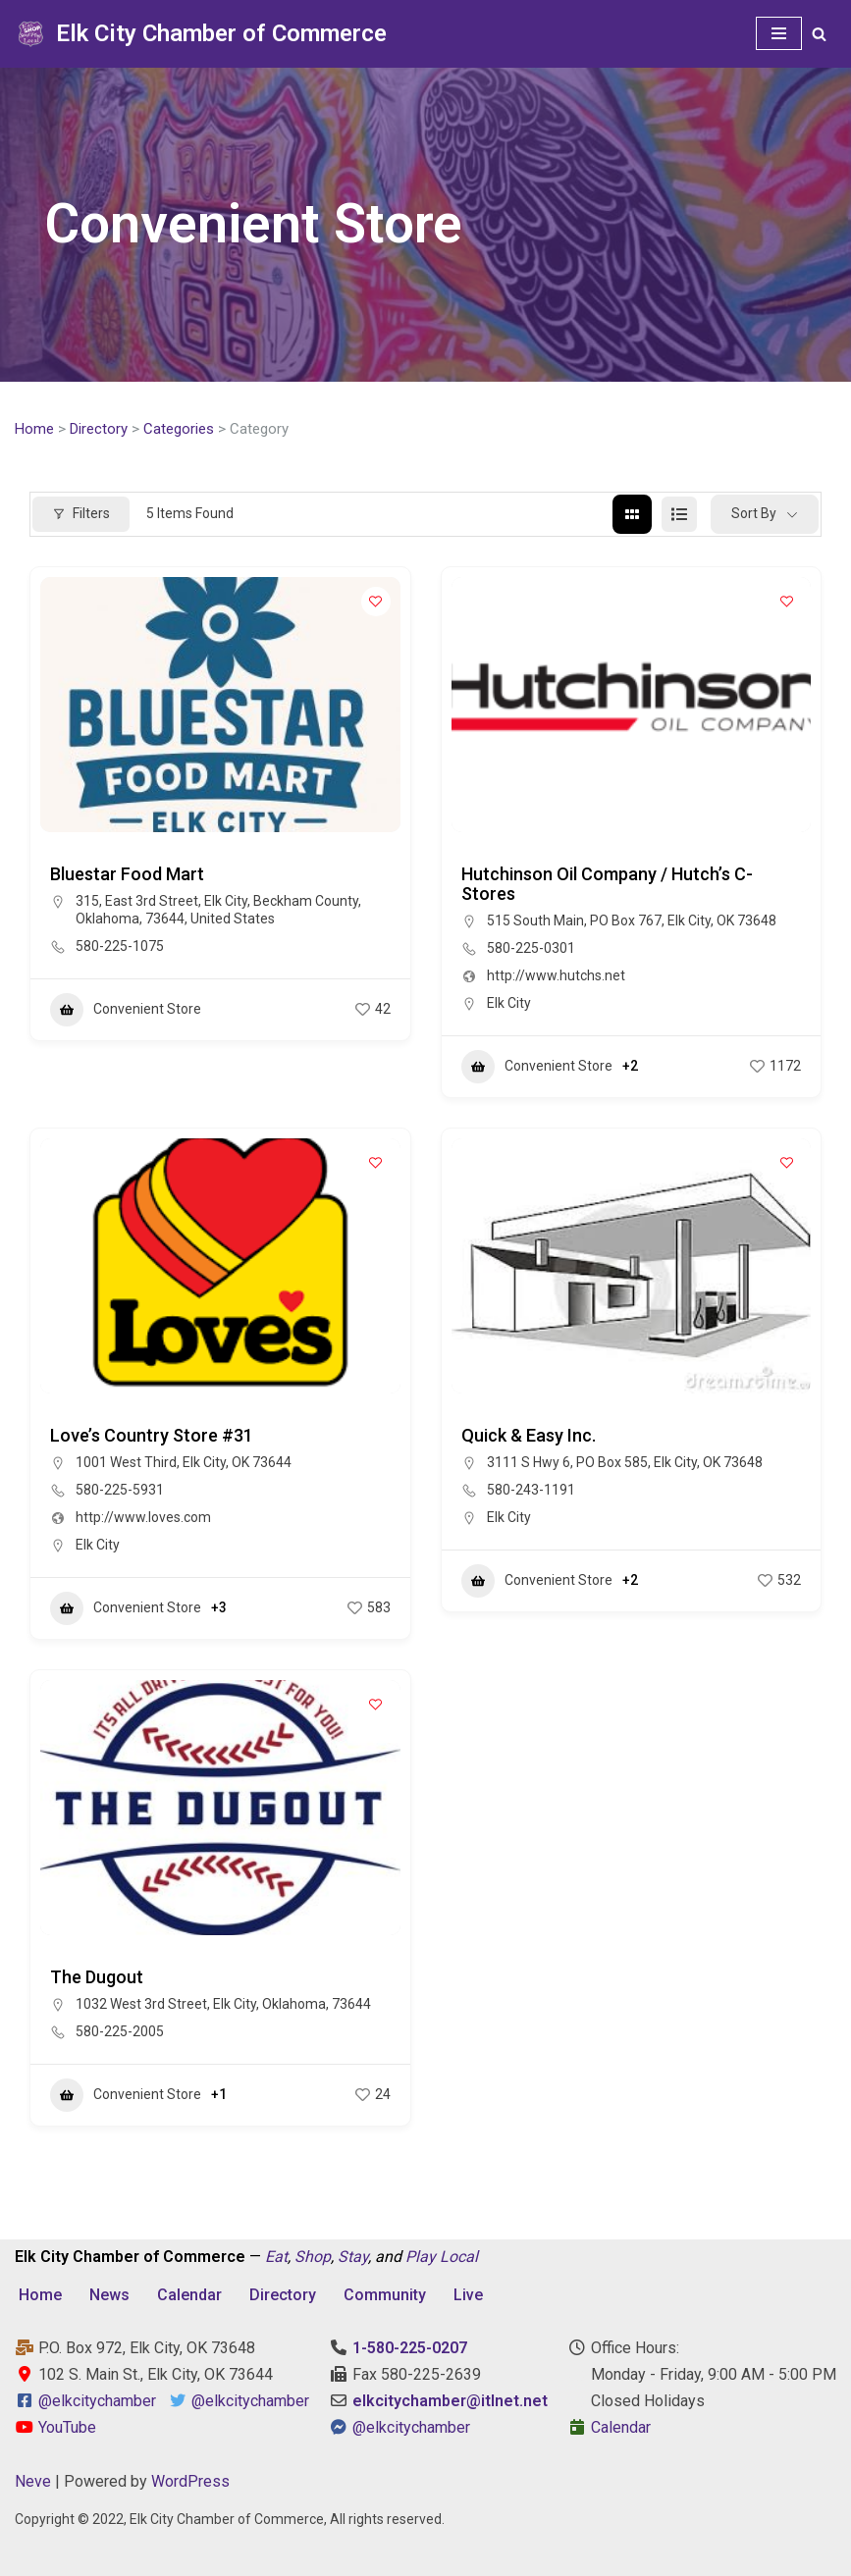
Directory (99, 429)
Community (385, 2295)
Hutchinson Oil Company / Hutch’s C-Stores (607, 884)
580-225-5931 (120, 1490)
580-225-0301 (531, 948)
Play (420, 2256)
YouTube (55, 2427)
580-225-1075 (120, 946)
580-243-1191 (531, 1490)
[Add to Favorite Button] (376, 601)
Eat (276, 2256)
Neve (33, 2481)
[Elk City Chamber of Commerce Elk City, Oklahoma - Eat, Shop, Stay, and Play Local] (201, 34)
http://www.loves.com (143, 1517)
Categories (178, 429)
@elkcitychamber (97, 2401)
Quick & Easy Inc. (528, 1435)
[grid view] (632, 514)
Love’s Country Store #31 (151, 1435)
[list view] (679, 514)
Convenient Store (125, 1009)
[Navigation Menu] (779, 33)
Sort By (753, 513)
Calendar (189, 2295)
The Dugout (96, 1977)
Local (459, 2256)
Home (34, 429)
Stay (353, 2256)
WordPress (190, 2481)
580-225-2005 (120, 2031)
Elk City (509, 1003)
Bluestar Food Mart (127, 874)
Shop (312, 2256)
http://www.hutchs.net (556, 975)
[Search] (819, 33)
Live (468, 2295)
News (109, 2295)
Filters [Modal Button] (81, 513)
